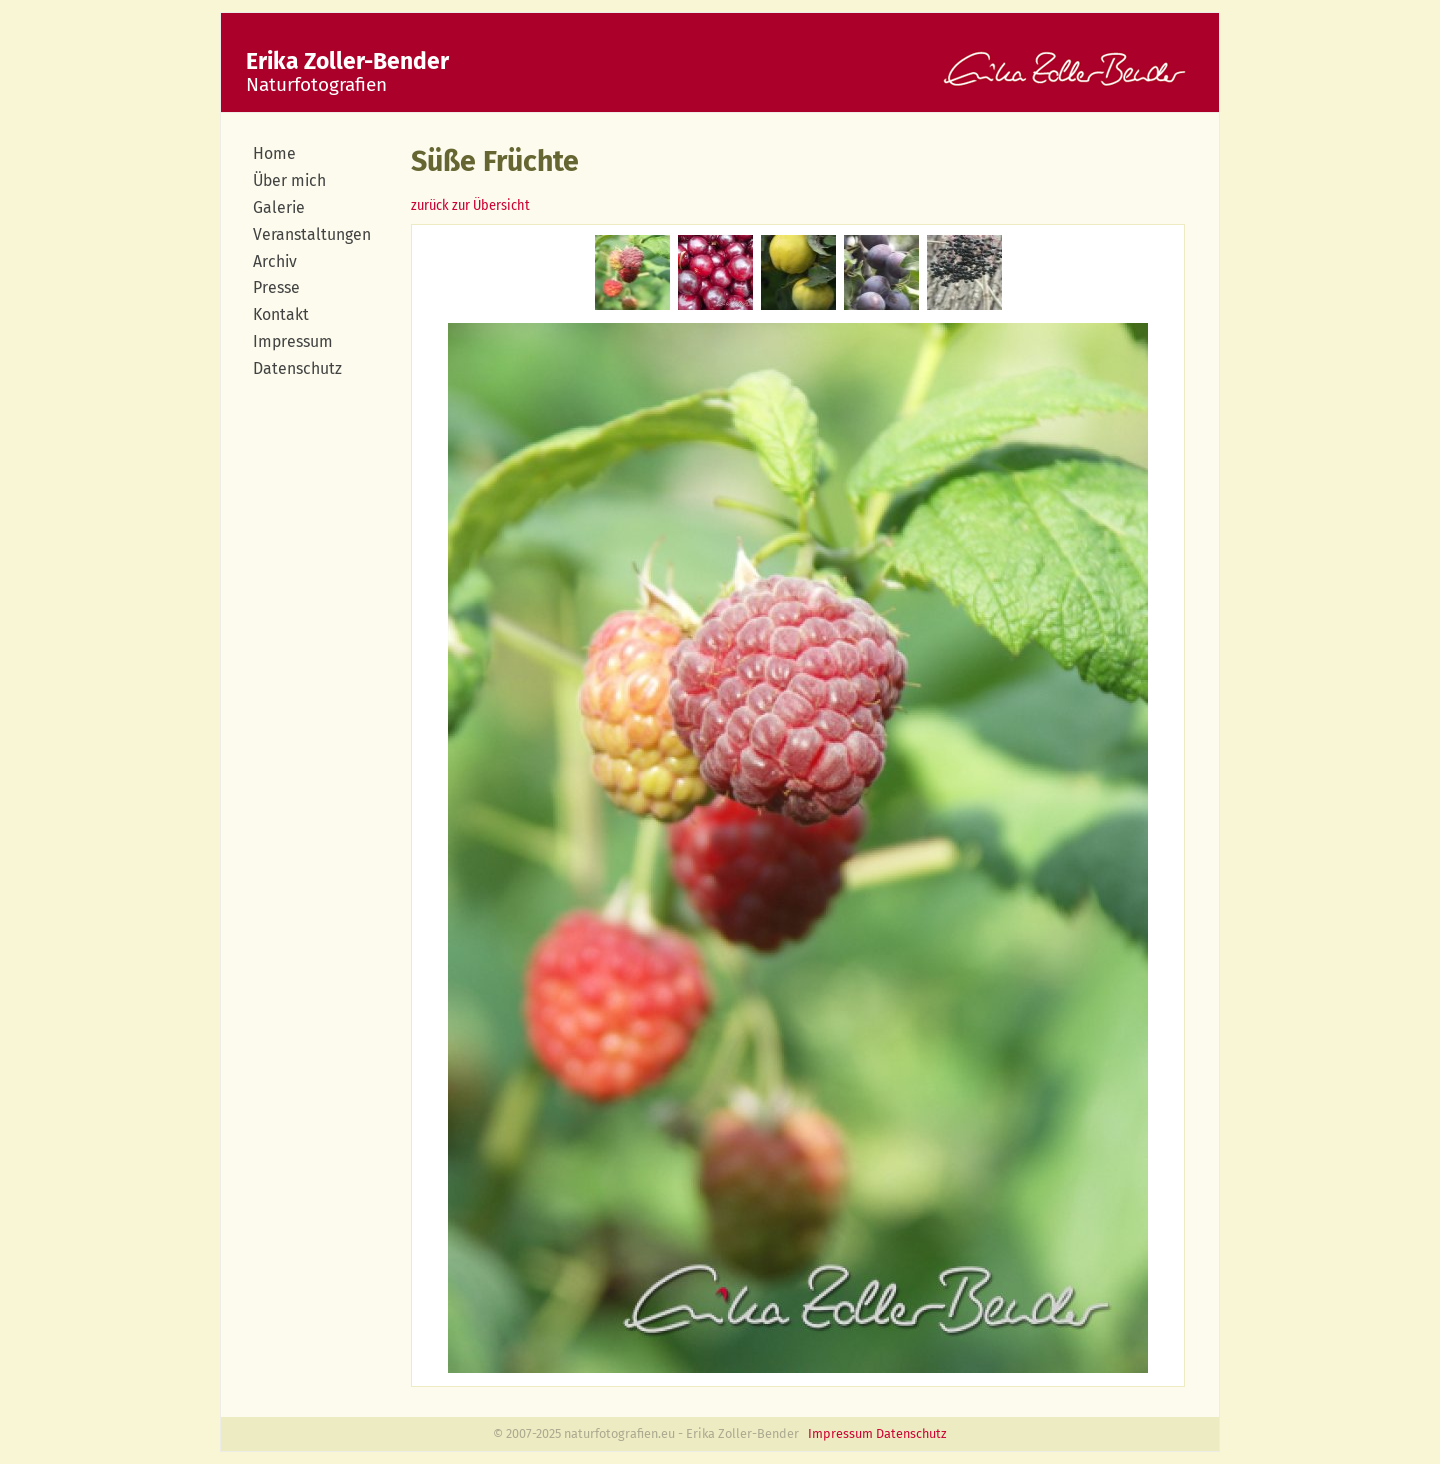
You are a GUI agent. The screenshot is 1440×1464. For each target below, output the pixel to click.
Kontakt (281, 314)
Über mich (289, 180)
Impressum (293, 341)
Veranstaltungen (312, 234)
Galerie (279, 207)
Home (274, 153)
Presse (276, 287)
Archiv (275, 261)
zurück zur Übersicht (470, 205)
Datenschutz (297, 368)
